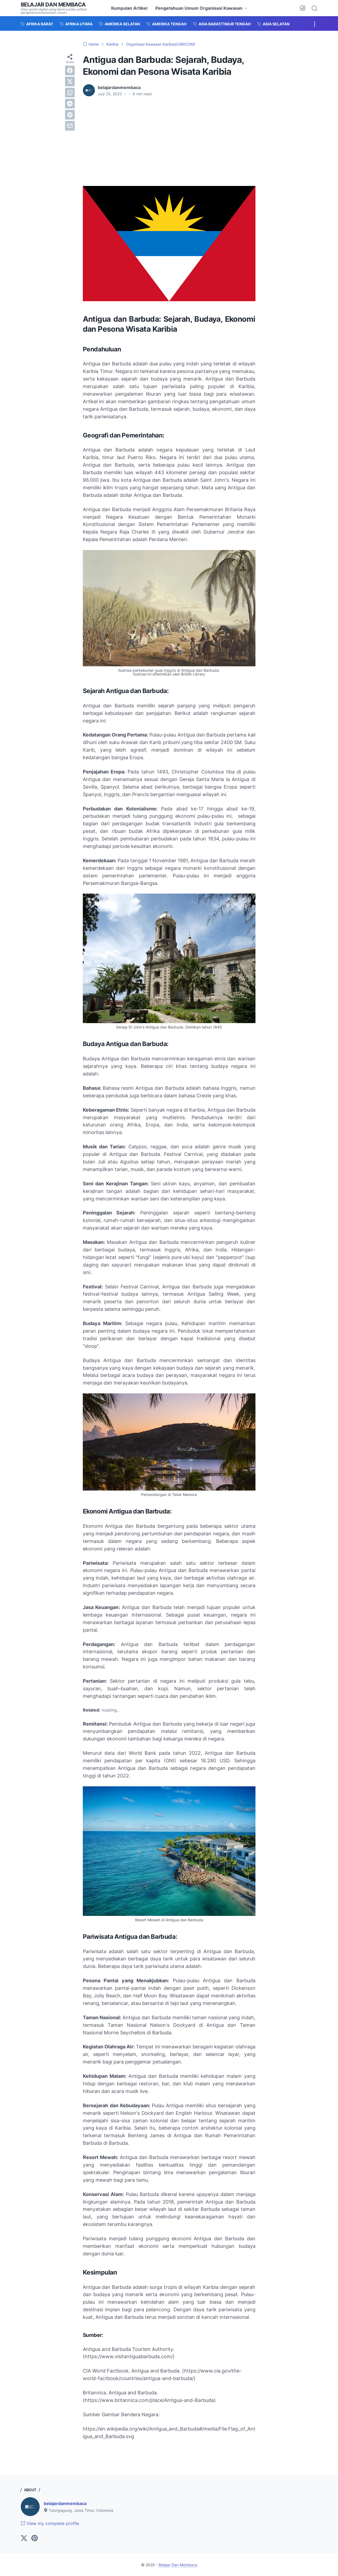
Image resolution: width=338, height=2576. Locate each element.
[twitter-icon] (24, 2538)
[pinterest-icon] (34, 2538)
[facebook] (70, 70)
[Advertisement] (169, 141)
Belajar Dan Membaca (53, 4)
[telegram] (70, 103)
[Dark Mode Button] (302, 8)
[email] (70, 126)
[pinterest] (70, 115)
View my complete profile (50, 2523)
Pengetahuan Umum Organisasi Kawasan (199, 8)
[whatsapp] (70, 92)
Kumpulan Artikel (129, 8)
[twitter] (70, 81)
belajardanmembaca (65, 2503)
